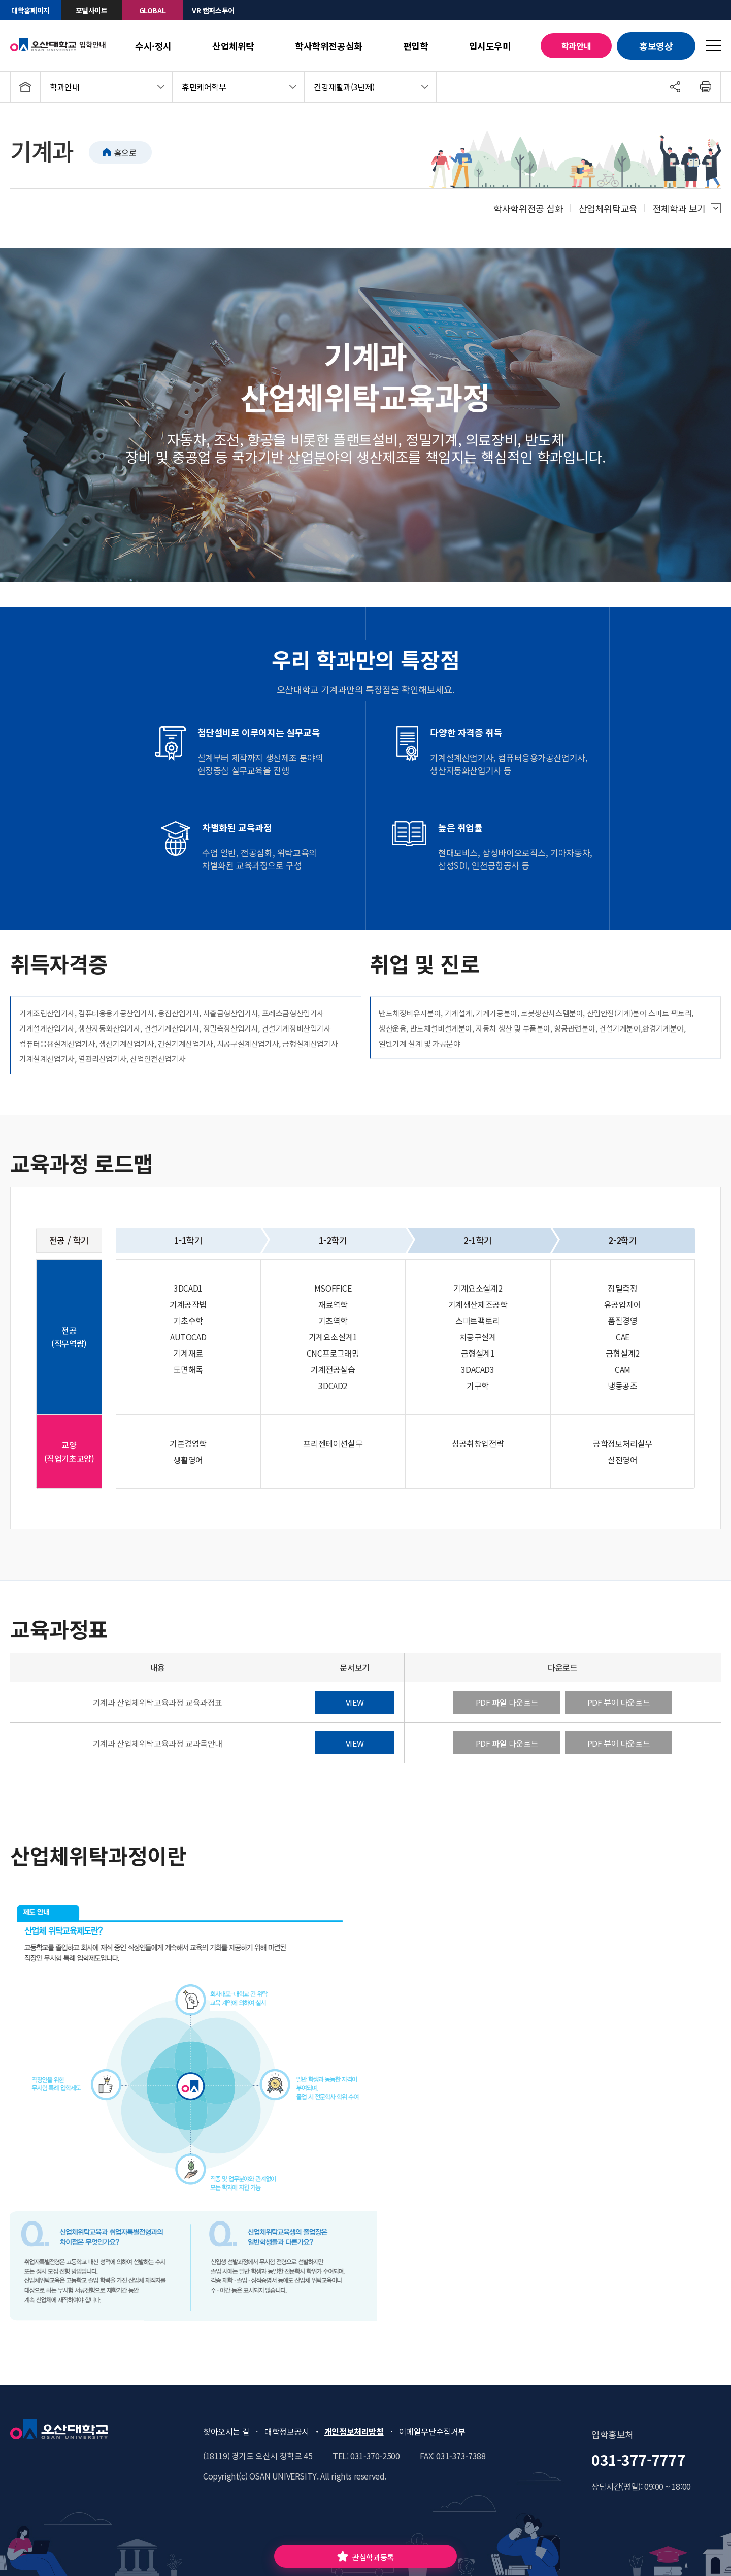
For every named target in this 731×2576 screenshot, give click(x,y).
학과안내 (576, 46)
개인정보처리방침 (354, 2431)
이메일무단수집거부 (432, 2431)
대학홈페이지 (30, 10)
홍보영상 (656, 45)
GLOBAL (152, 10)
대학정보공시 (286, 2431)
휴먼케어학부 (204, 87)
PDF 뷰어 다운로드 (618, 1702)
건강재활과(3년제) (344, 87)
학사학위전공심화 (328, 45)
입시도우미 (490, 45)
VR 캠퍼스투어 (213, 10)
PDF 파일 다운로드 (507, 1702)
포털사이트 (92, 10)
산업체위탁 (233, 45)
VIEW (354, 1702)
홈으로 (125, 152)
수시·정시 (153, 45)
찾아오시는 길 (226, 2431)
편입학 (415, 45)
